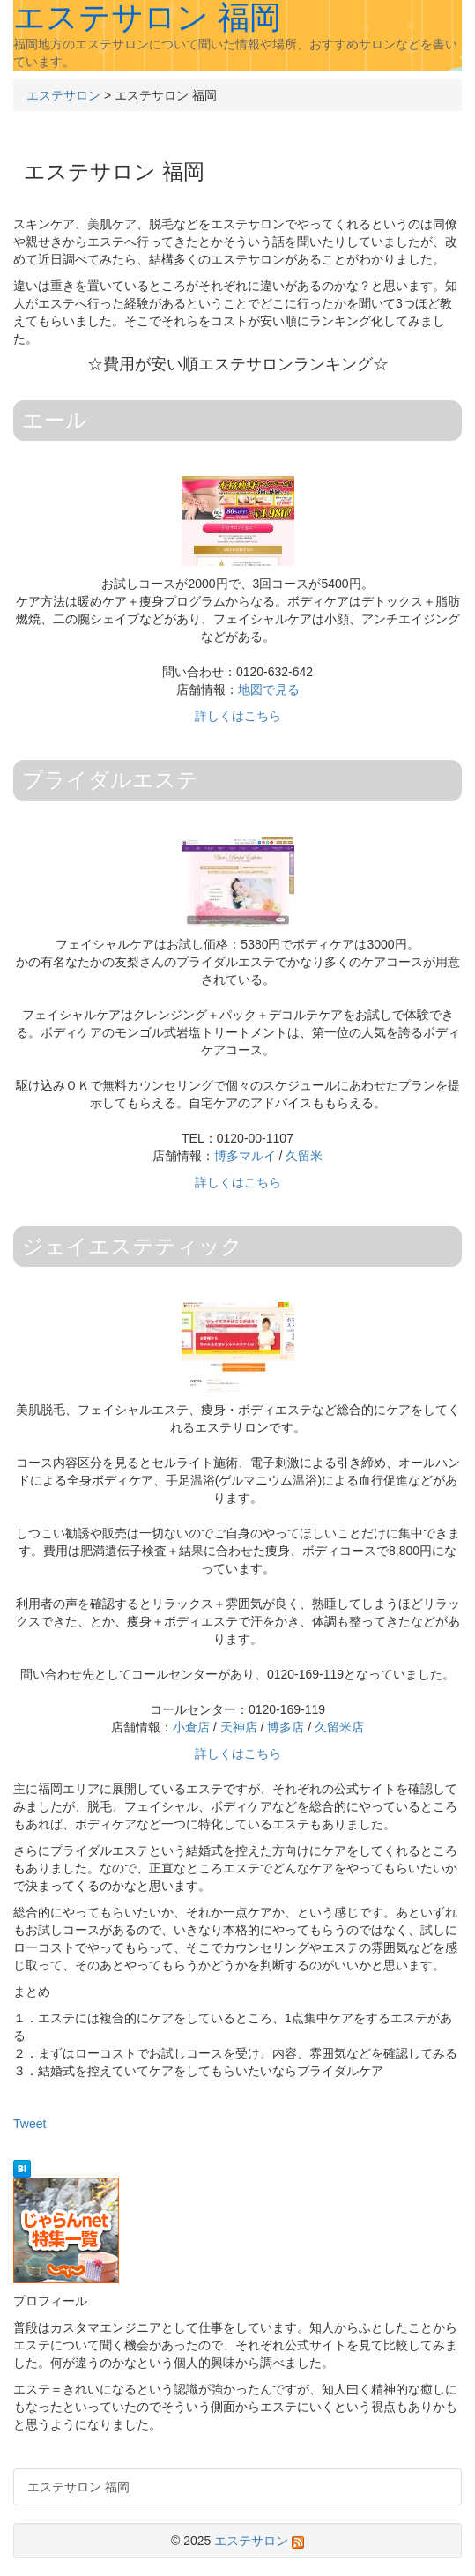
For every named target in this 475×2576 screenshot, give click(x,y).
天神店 (238, 1727)
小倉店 (191, 1727)
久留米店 (339, 1727)
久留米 (304, 1156)
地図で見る (269, 689)
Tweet (29, 2124)
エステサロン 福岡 (78, 2487)
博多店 (285, 1727)
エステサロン (63, 95)
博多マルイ (245, 1156)
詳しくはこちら (238, 716)
